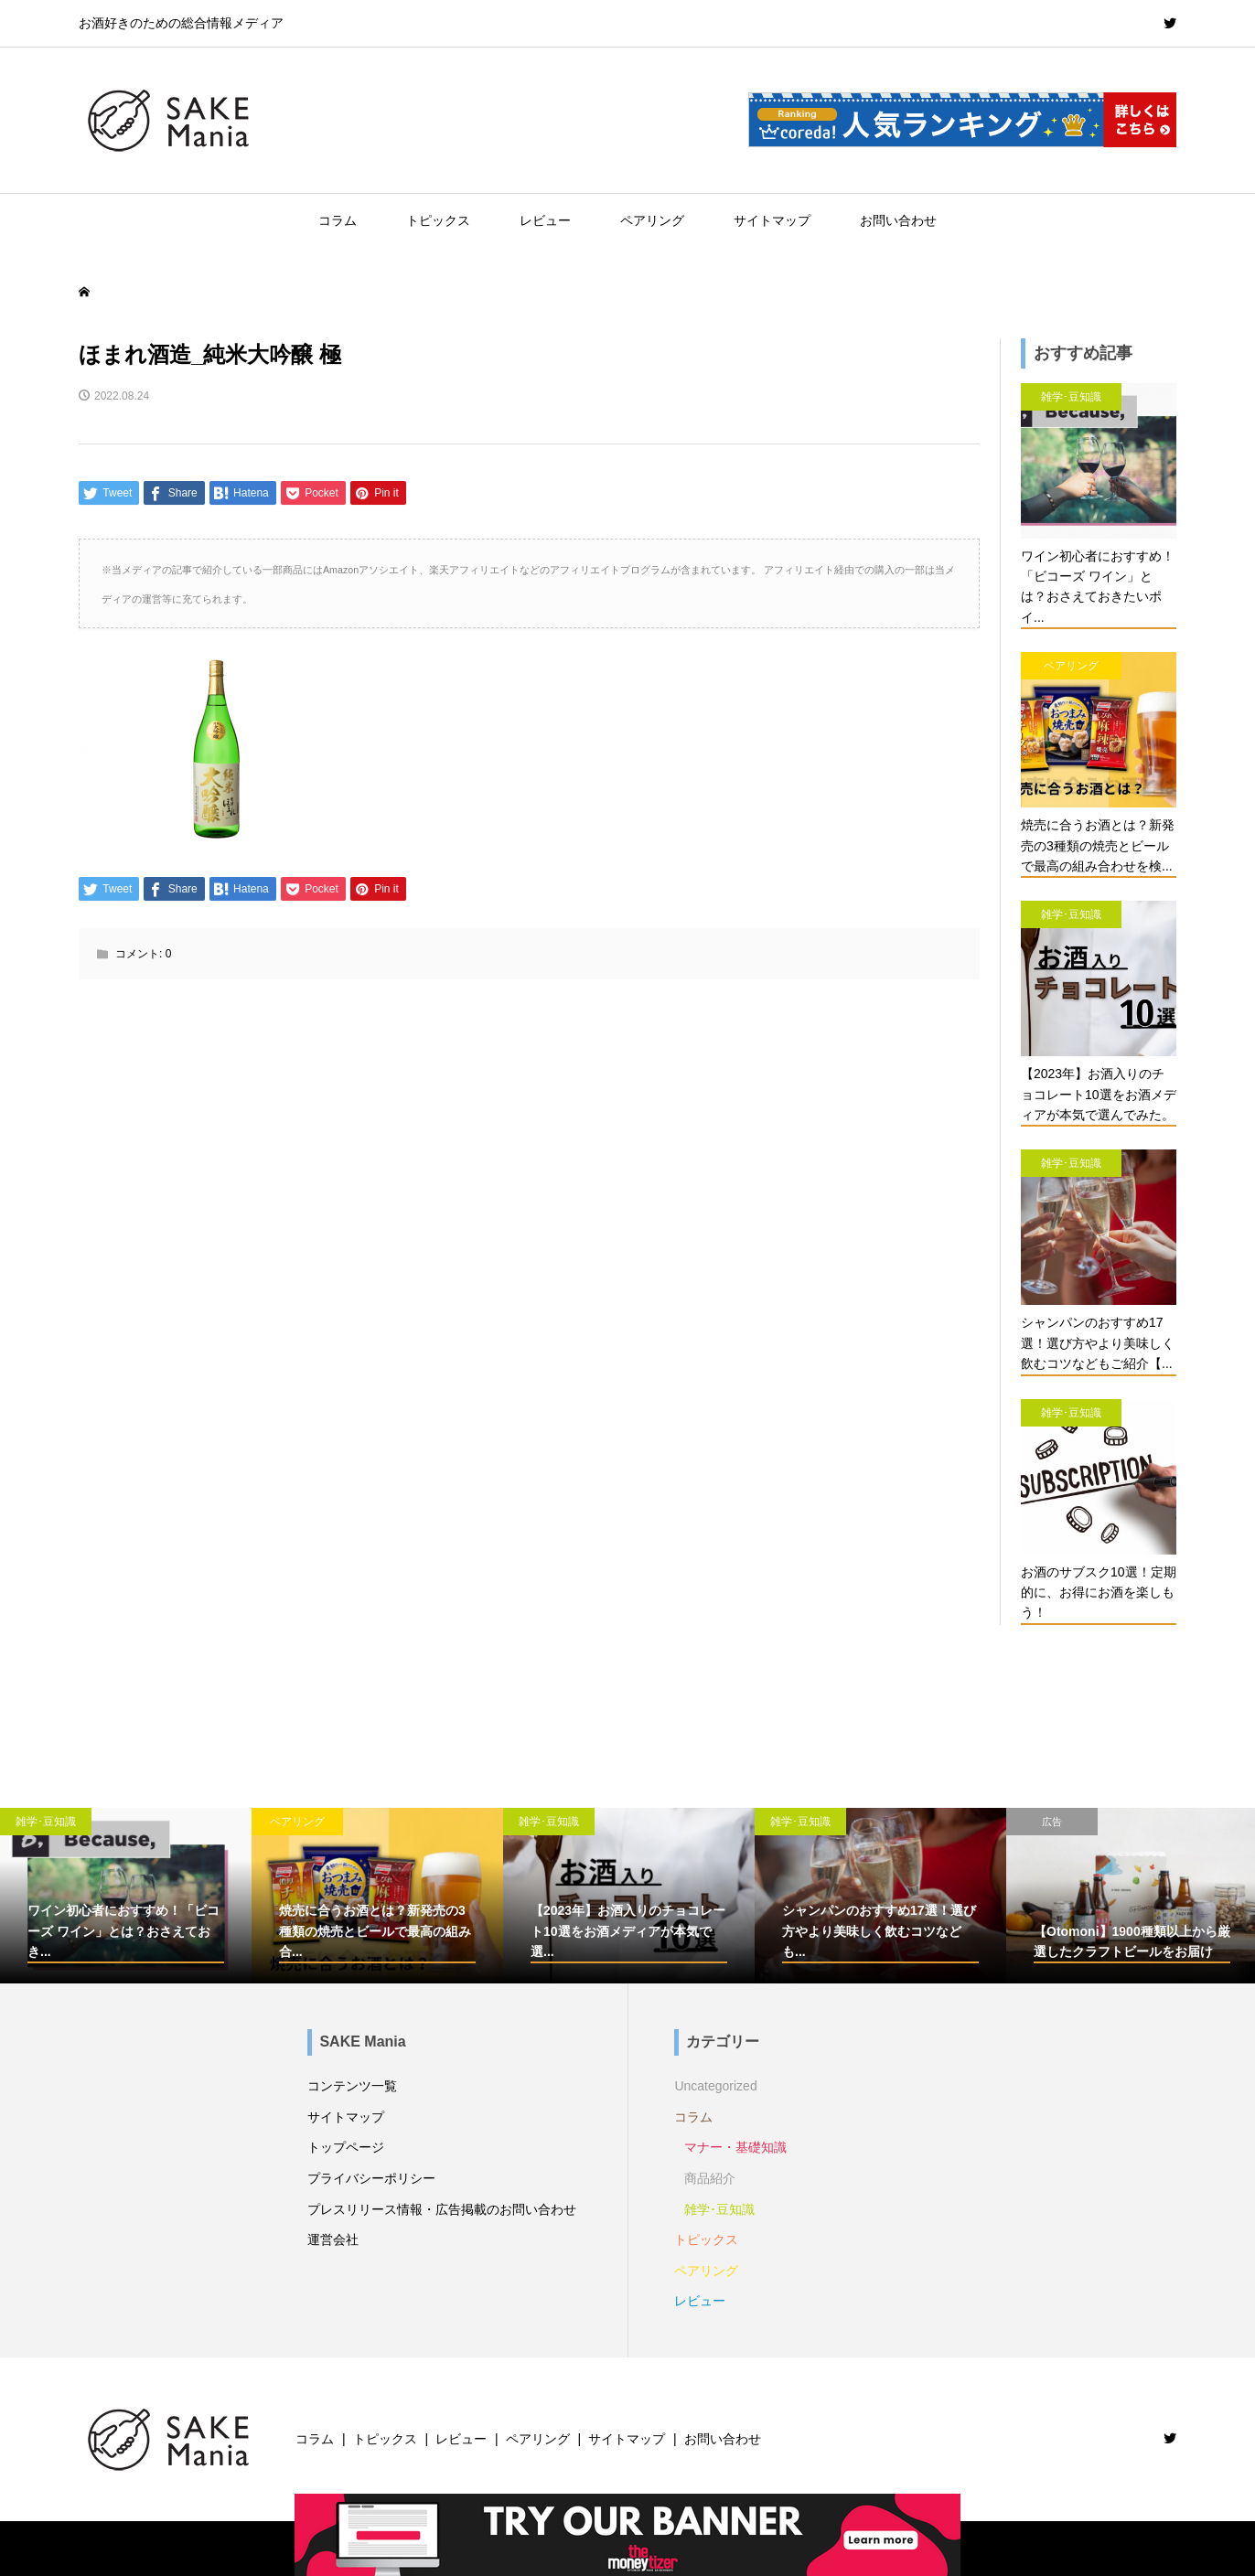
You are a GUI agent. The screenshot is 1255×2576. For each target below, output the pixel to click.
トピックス (438, 220)
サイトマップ (772, 220)
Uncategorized (715, 2086)
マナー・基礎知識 (735, 2147)
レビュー (545, 220)
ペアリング (652, 220)
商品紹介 (709, 2178)
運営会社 (333, 2239)
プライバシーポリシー (371, 2178)
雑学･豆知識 (719, 2209)
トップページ (345, 2147)
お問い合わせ (898, 220)
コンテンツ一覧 (352, 2086)
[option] (126, 1896)
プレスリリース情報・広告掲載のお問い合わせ (441, 2209)
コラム (337, 220)
